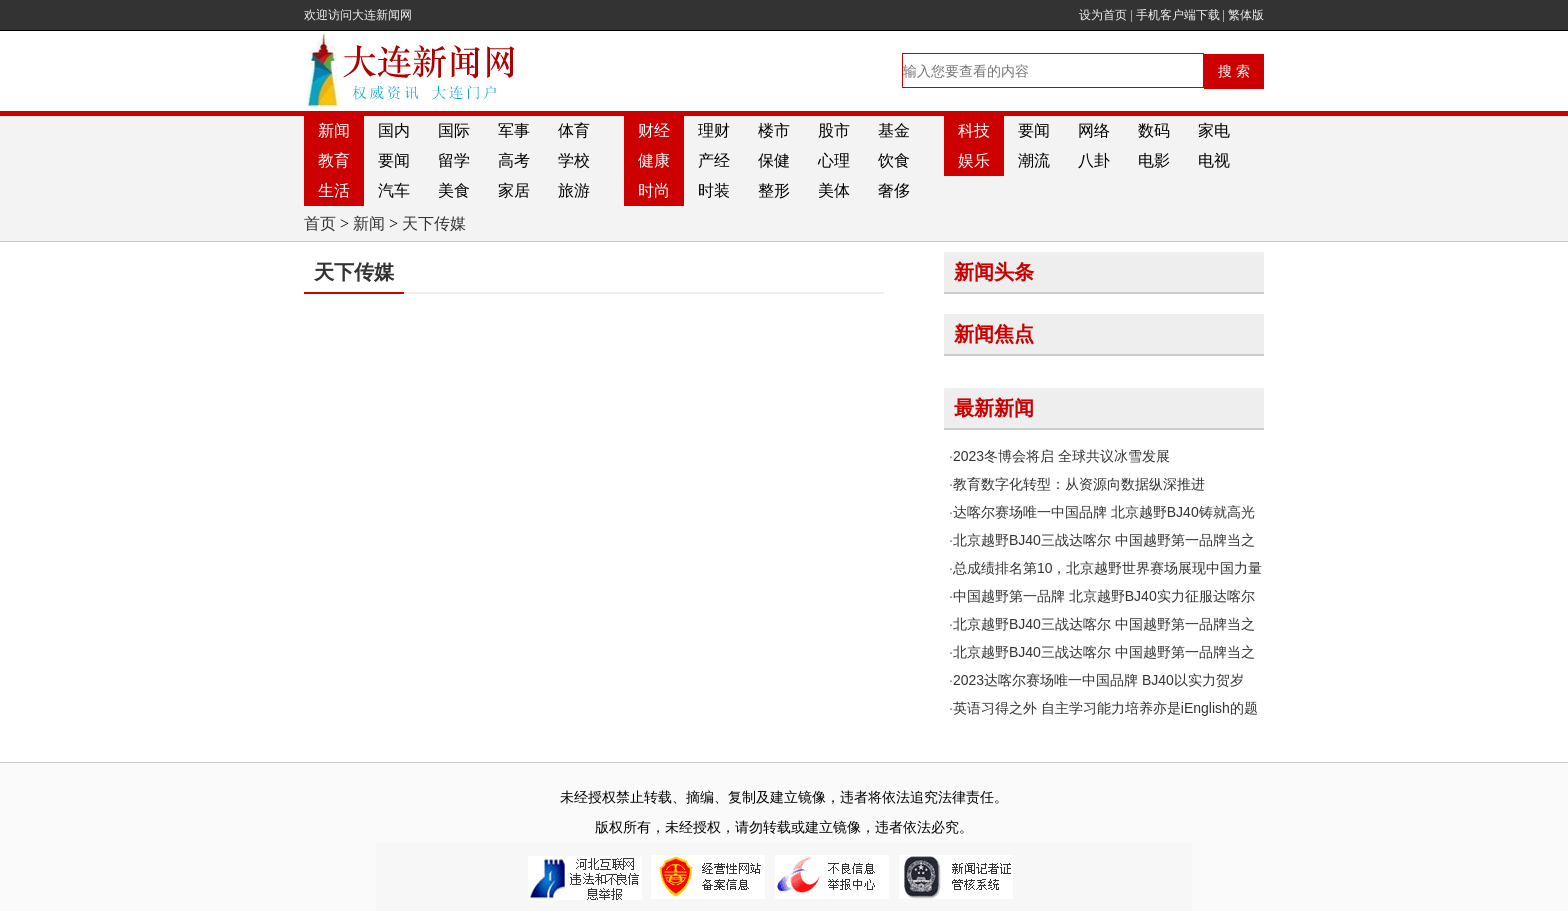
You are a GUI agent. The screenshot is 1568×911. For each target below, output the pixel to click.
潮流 (1034, 160)
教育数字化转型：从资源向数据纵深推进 (1079, 484)
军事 (514, 130)
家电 (1214, 130)
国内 (394, 130)
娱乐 (974, 160)
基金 (894, 130)
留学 (454, 160)
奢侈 (894, 190)
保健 (774, 160)
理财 (714, 130)
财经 (654, 130)
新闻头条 (994, 272)
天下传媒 (434, 223)
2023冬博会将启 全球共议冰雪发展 (1061, 456)
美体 (834, 190)
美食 (454, 190)
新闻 (334, 130)
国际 (454, 130)
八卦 (1094, 160)
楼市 (774, 130)
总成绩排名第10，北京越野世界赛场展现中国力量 (1108, 568)
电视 (1214, 160)
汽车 (394, 190)
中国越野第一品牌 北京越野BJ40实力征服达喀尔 (1104, 596)
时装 (714, 190)
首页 (320, 223)
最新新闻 (994, 408)
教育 (334, 160)
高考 (514, 160)
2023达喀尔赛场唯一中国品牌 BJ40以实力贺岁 (1098, 680)
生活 (334, 190)
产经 (714, 160)
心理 (834, 160)
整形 (774, 190)
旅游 (574, 190)
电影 (1154, 160)
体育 (574, 130)
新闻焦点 (994, 334)
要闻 (1034, 130)
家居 (514, 190)
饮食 (894, 160)
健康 (654, 160)
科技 (974, 130)
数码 (1154, 130)
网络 (1094, 130)
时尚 (654, 190)
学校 (574, 160)
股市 (834, 130)
